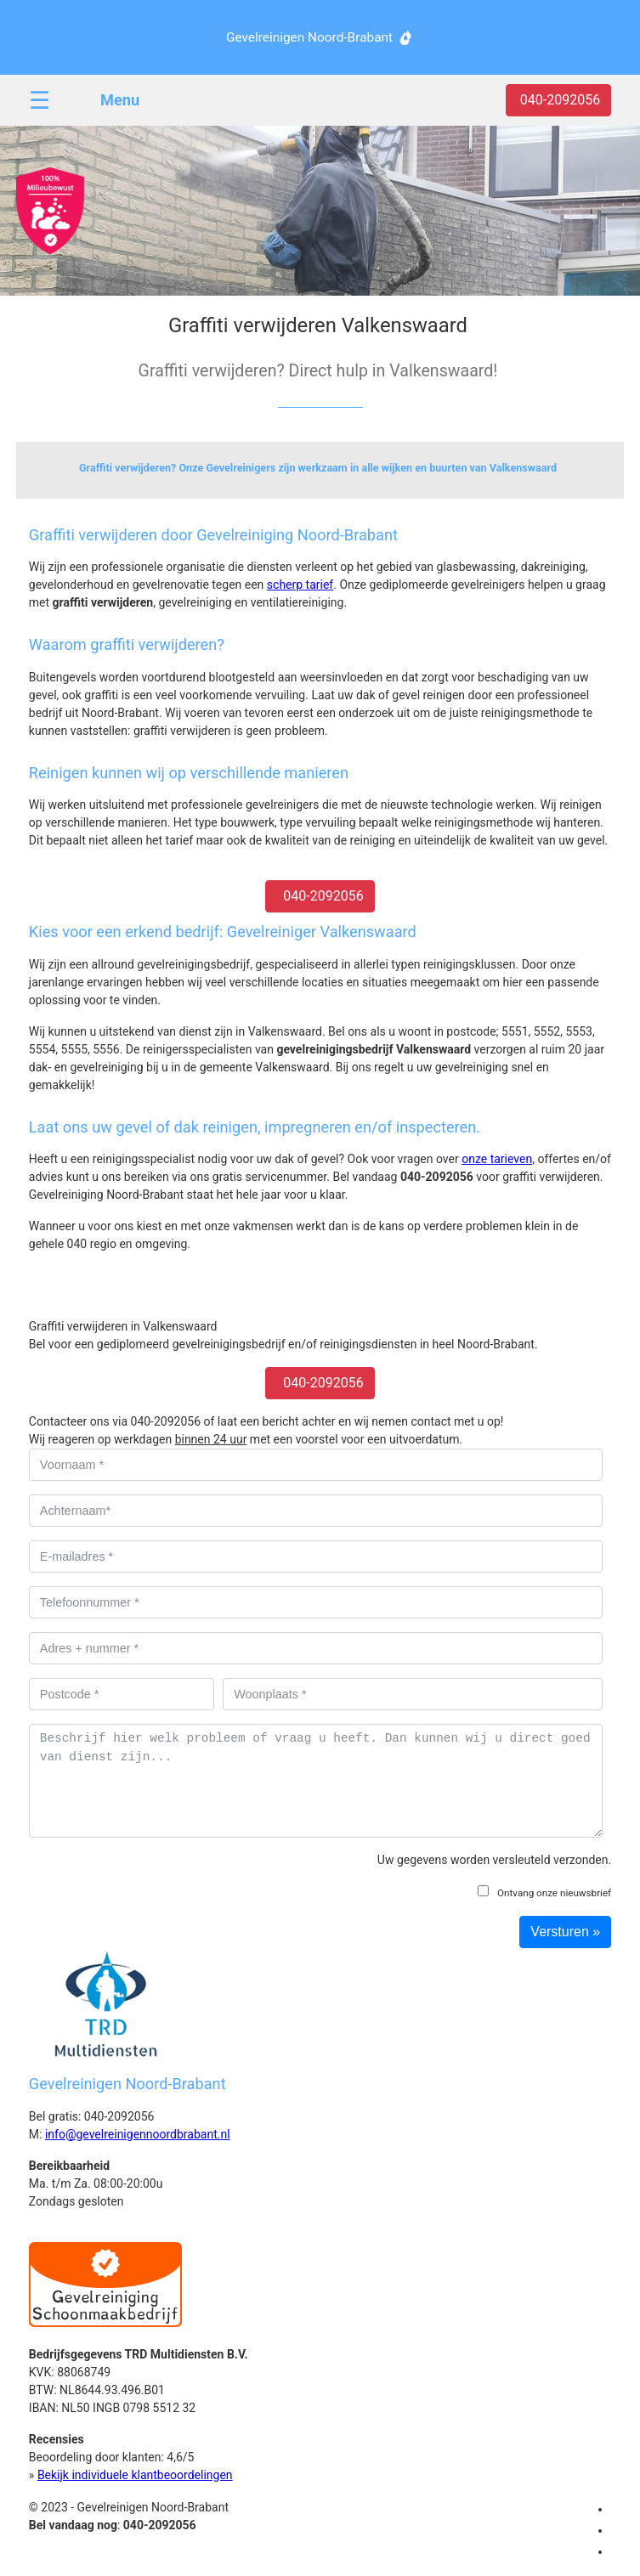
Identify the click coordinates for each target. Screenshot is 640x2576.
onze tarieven (497, 1159)
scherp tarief (300, 584)
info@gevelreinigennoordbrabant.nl (137, 2134)
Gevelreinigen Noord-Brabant (309, 37)
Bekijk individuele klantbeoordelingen (135, 2475)
